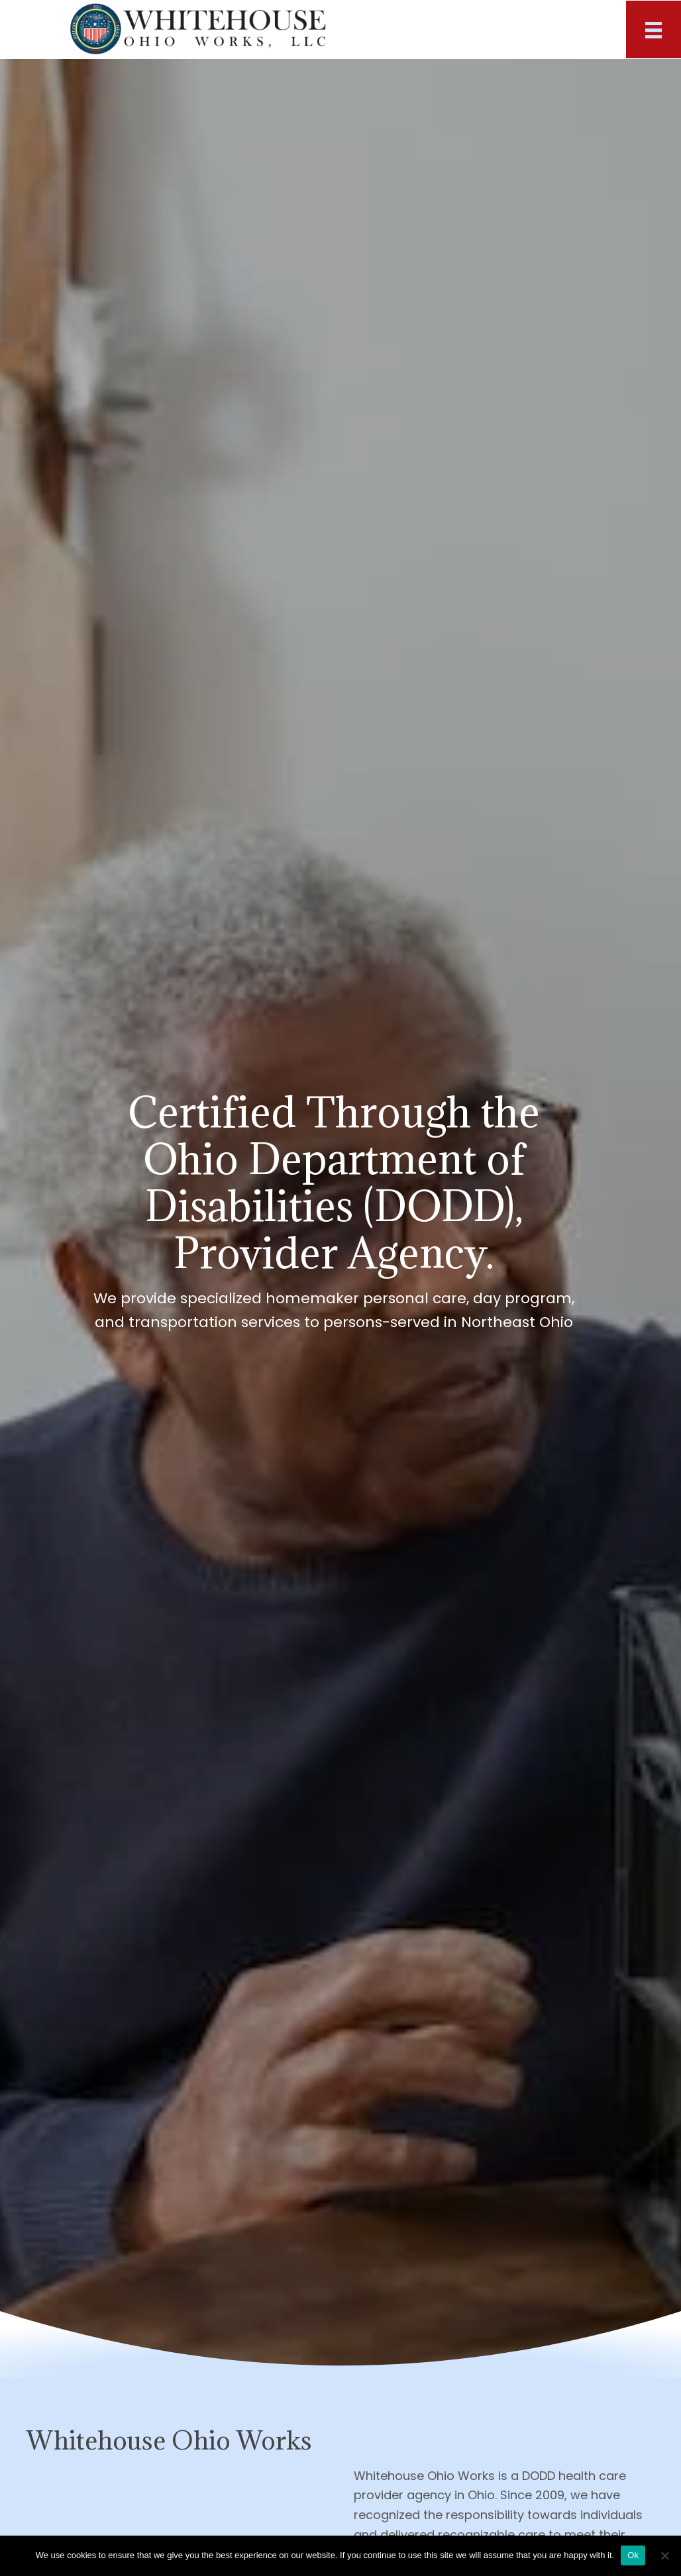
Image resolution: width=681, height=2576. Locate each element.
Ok (633, 2555)
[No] (664, 2555)
